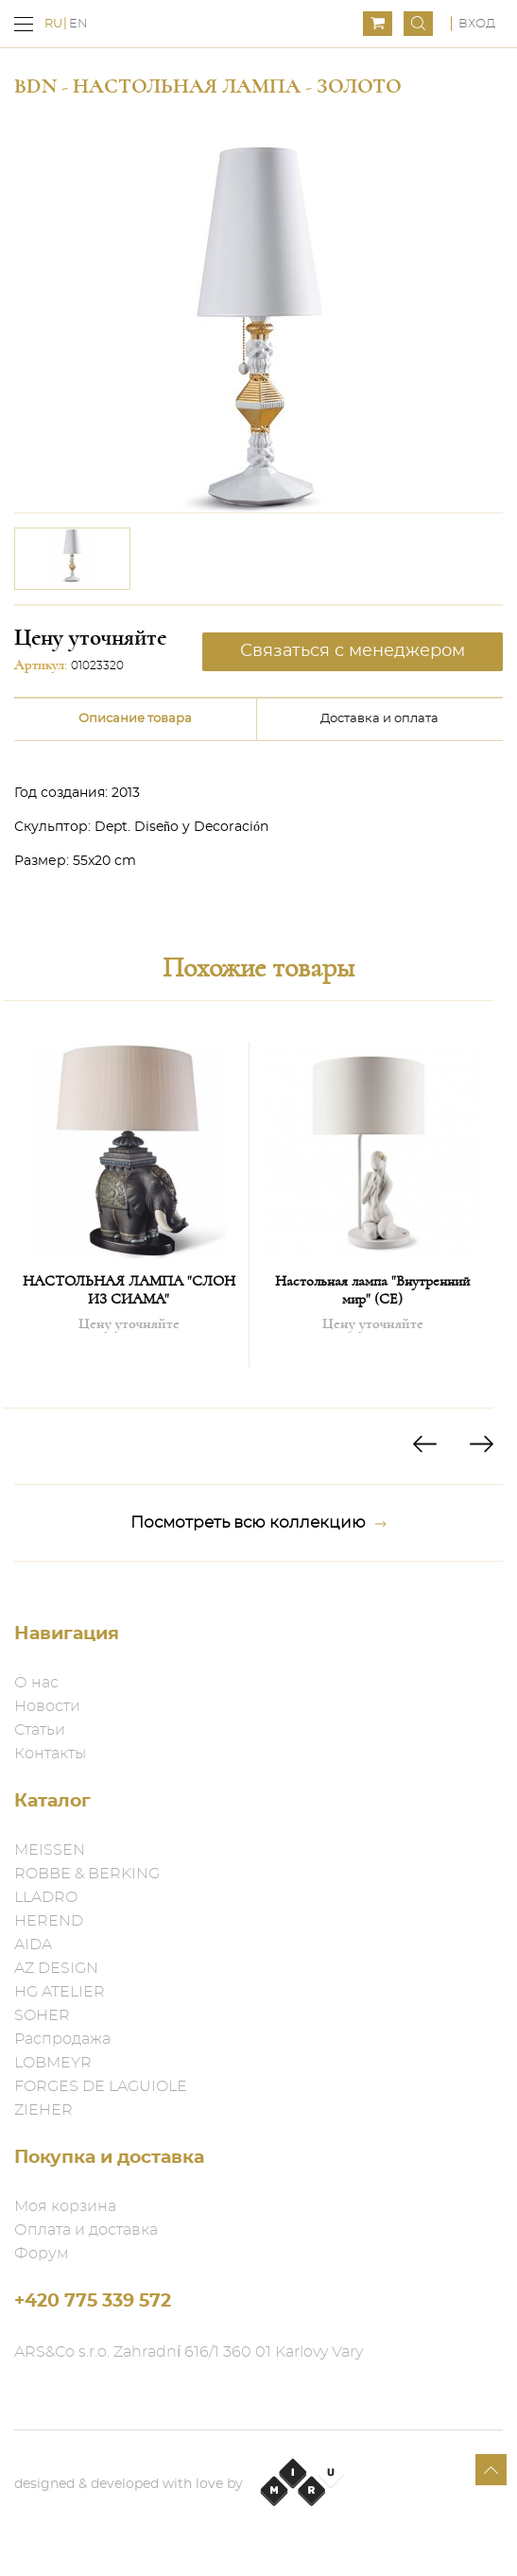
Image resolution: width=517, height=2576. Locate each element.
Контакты (50, 1753)
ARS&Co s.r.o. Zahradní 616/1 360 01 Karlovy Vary (188, 2352)
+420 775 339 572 (92, 2301)
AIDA (33, 1944)
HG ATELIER (59, 1991)
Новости (47, 1706)
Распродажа (62, 2039)
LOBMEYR (53, 2062)
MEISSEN (49, 1850)
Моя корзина (65, 2206)
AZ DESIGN (56, 1968)
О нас (36, 1682)
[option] (72, 558)
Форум (41, 2253)
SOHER (42, 2015)
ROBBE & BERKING (87, 1873)
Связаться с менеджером (352, 651)
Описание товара (135, 719)
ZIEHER (43, 2110)
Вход (476, 24)
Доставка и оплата (379, 719)
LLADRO (46, 1897)
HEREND (48, 1920)
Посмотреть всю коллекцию (258, 1522)
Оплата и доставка (86, 2230)
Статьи (39, 1730)
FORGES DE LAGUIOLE (100, 2086)
